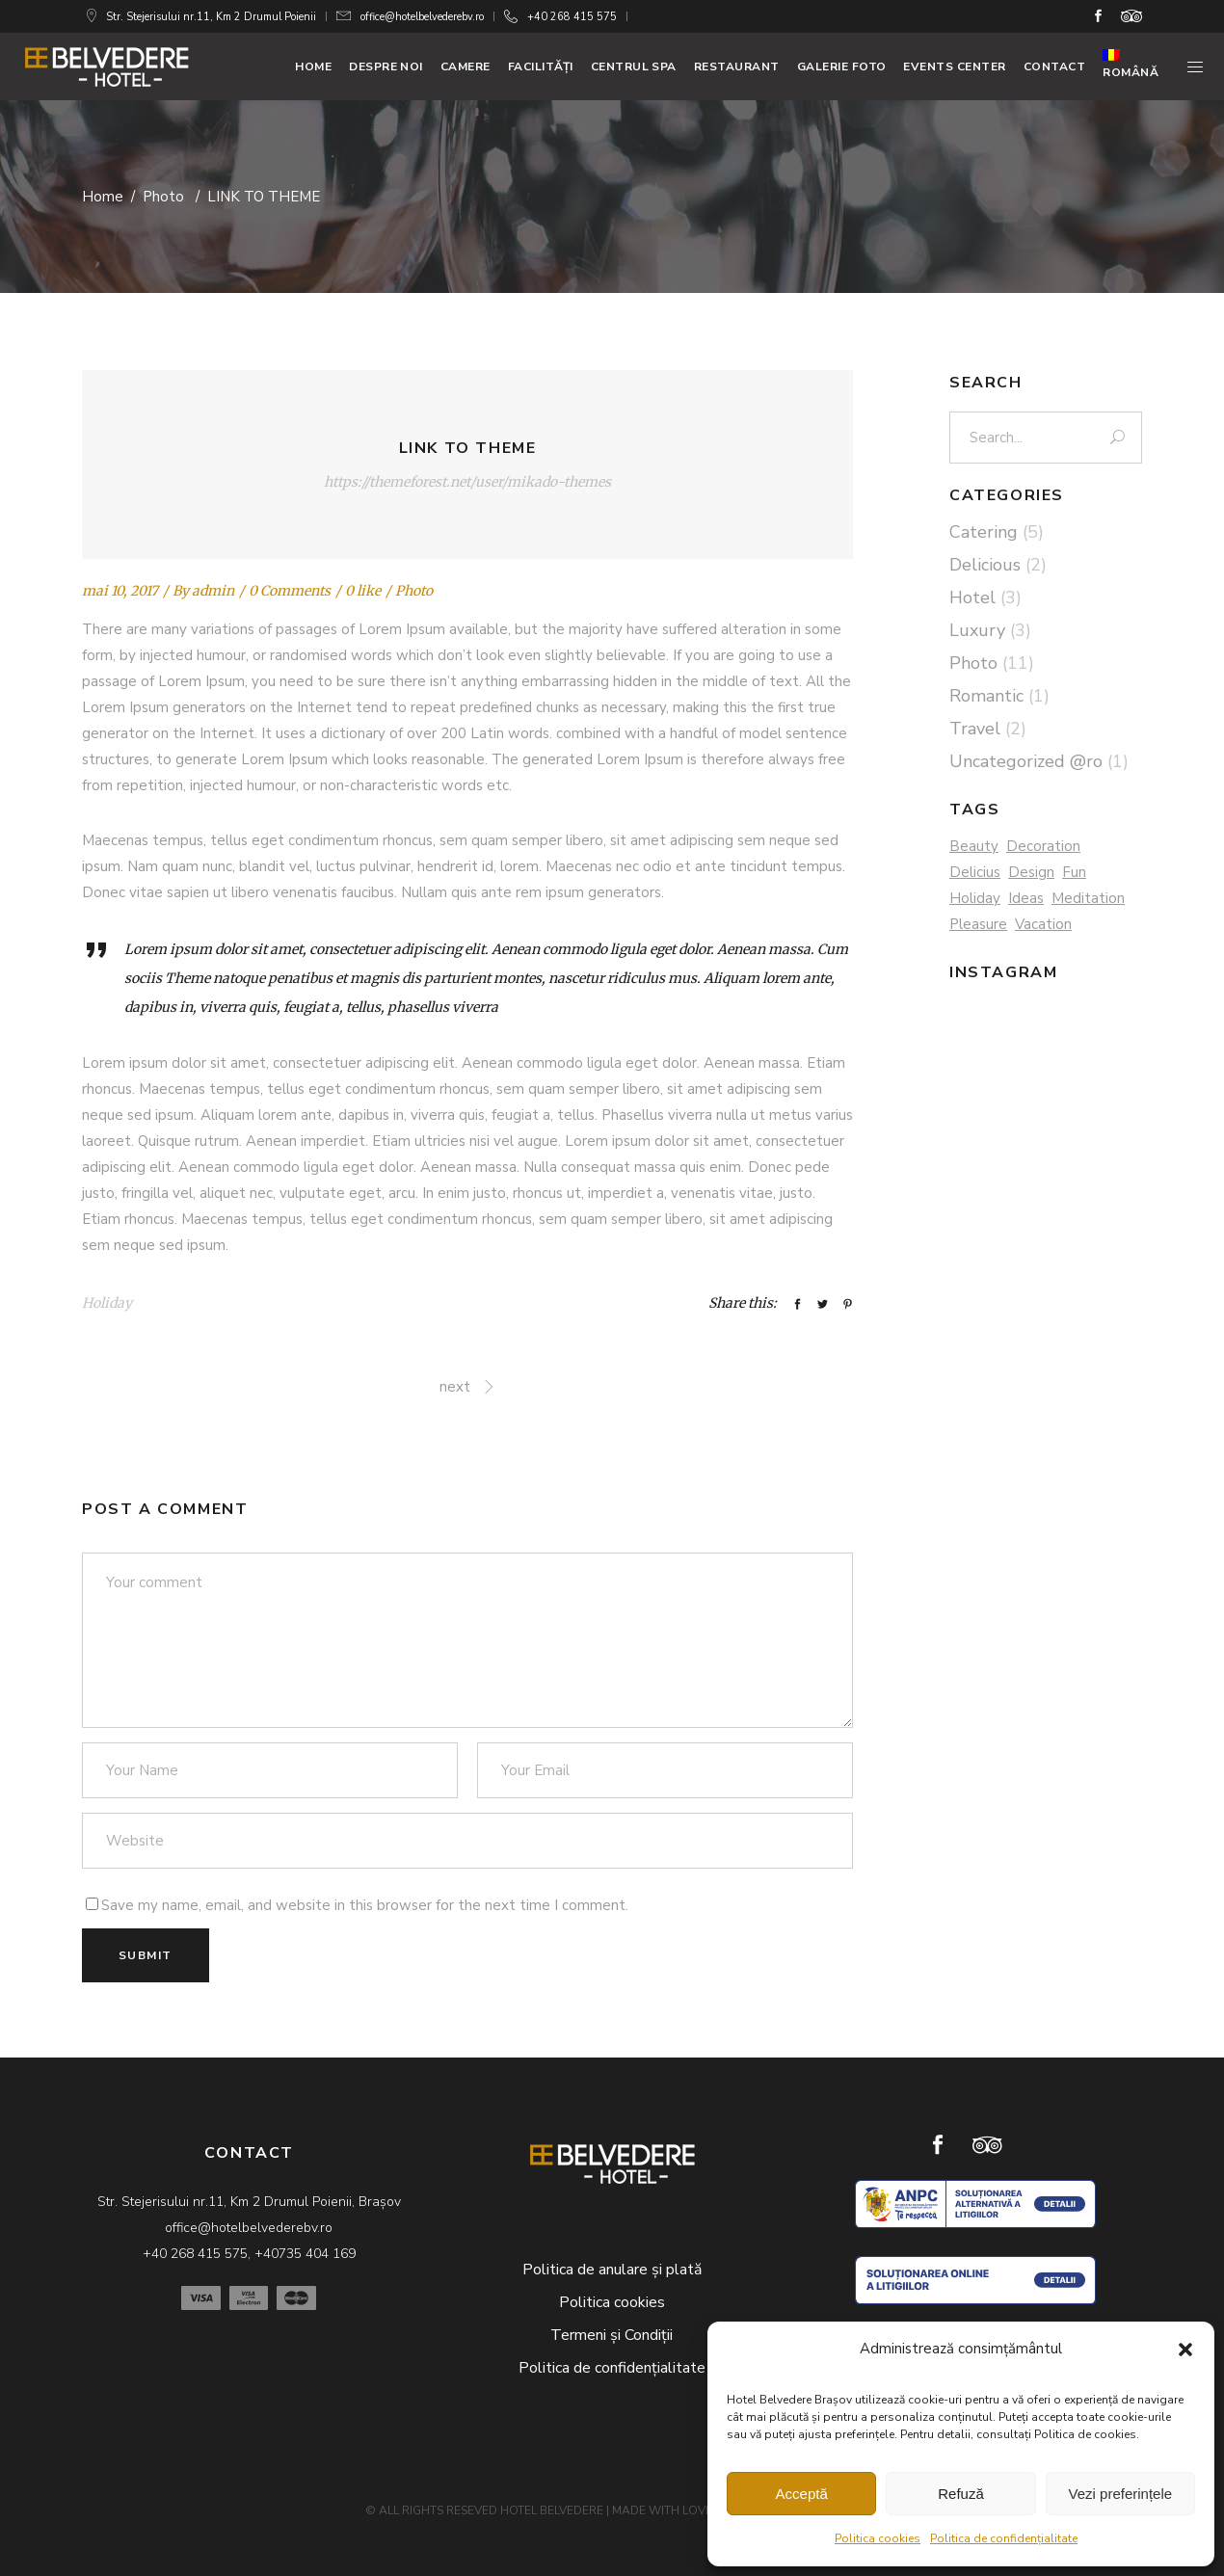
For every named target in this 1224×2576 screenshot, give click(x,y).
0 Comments (290, 590)
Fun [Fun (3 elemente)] (1074, 872)
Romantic (986, 695)
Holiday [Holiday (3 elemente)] (974, 898)
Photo (163, 196)
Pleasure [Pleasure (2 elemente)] (978, 924)
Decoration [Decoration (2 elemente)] (1043, 846)
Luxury (977, 630)
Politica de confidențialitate (1004, 2538)
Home (102, 196)
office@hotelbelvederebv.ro (422, 17)
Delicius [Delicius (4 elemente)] (974, 872)
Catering (983, 532)
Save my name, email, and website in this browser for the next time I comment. (364, 1905)
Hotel (972, 597)
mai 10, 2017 (120, 590)
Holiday (107, 1303)
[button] (1185, 2349)
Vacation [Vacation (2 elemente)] (1043, 924)
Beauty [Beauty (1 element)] (973, 846)
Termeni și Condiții (611, 2335)
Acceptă (802, 2493)
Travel (974, 728)
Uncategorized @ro (1026, 761)
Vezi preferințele (1121, 2493)
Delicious (985, 564)
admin (213, 590)
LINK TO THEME (468, 448)
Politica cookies (877, 2538)
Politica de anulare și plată (612, 2269)
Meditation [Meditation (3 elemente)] (1088, 898)
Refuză (961, 2493)
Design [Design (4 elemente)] (1031, 872)
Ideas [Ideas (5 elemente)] (1026, 898)
